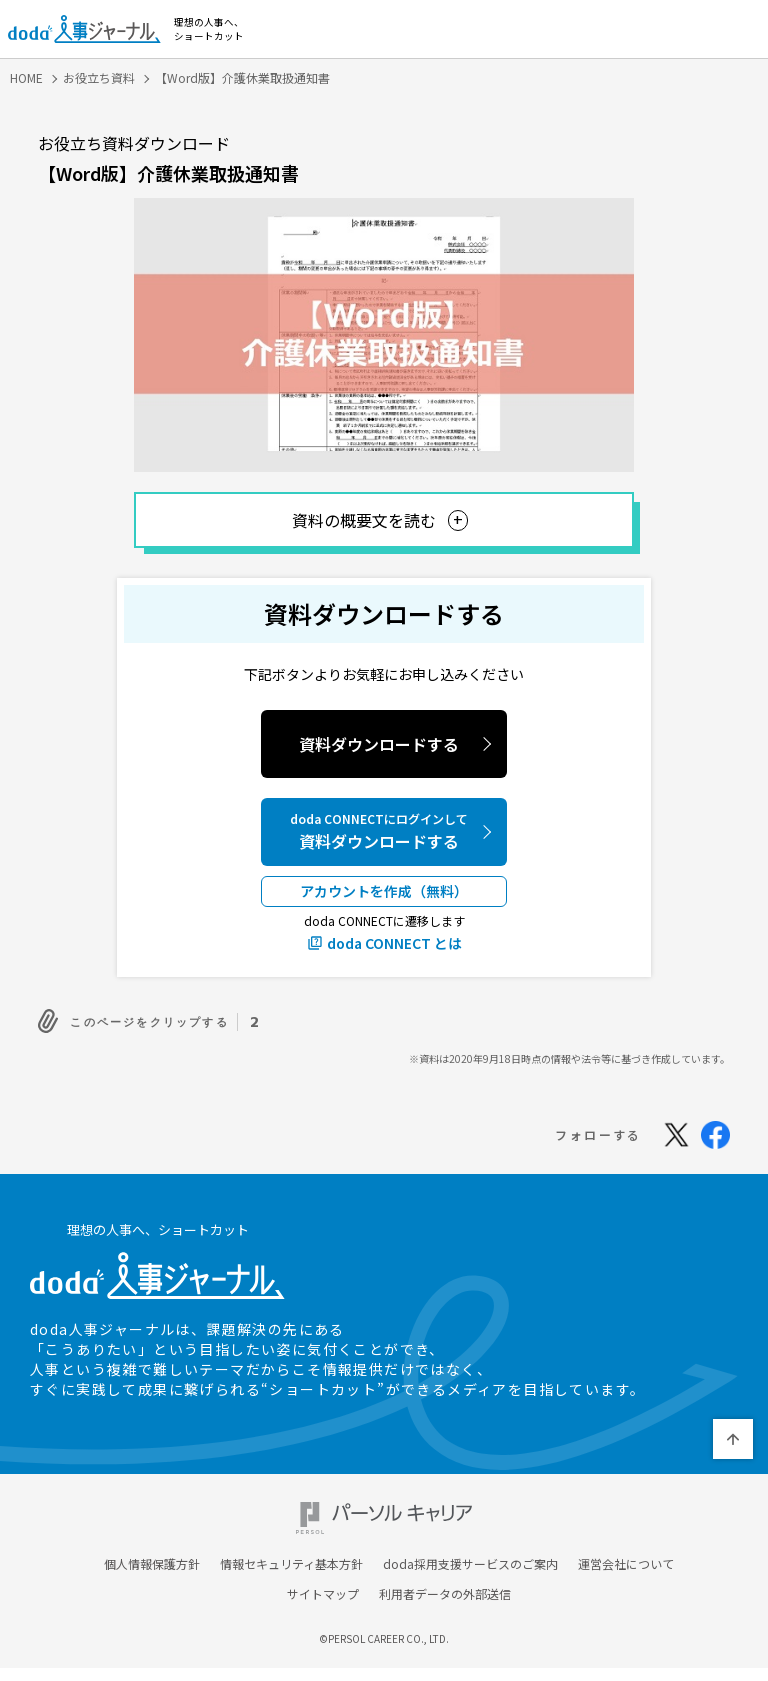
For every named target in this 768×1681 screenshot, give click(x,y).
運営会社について (626, 1567)
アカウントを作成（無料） (384, 891)
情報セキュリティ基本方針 (291, 1567)
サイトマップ (323, 1597)
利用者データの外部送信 (445, 1597)
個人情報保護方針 (152, 1567)
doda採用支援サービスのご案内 (470, 1567)
